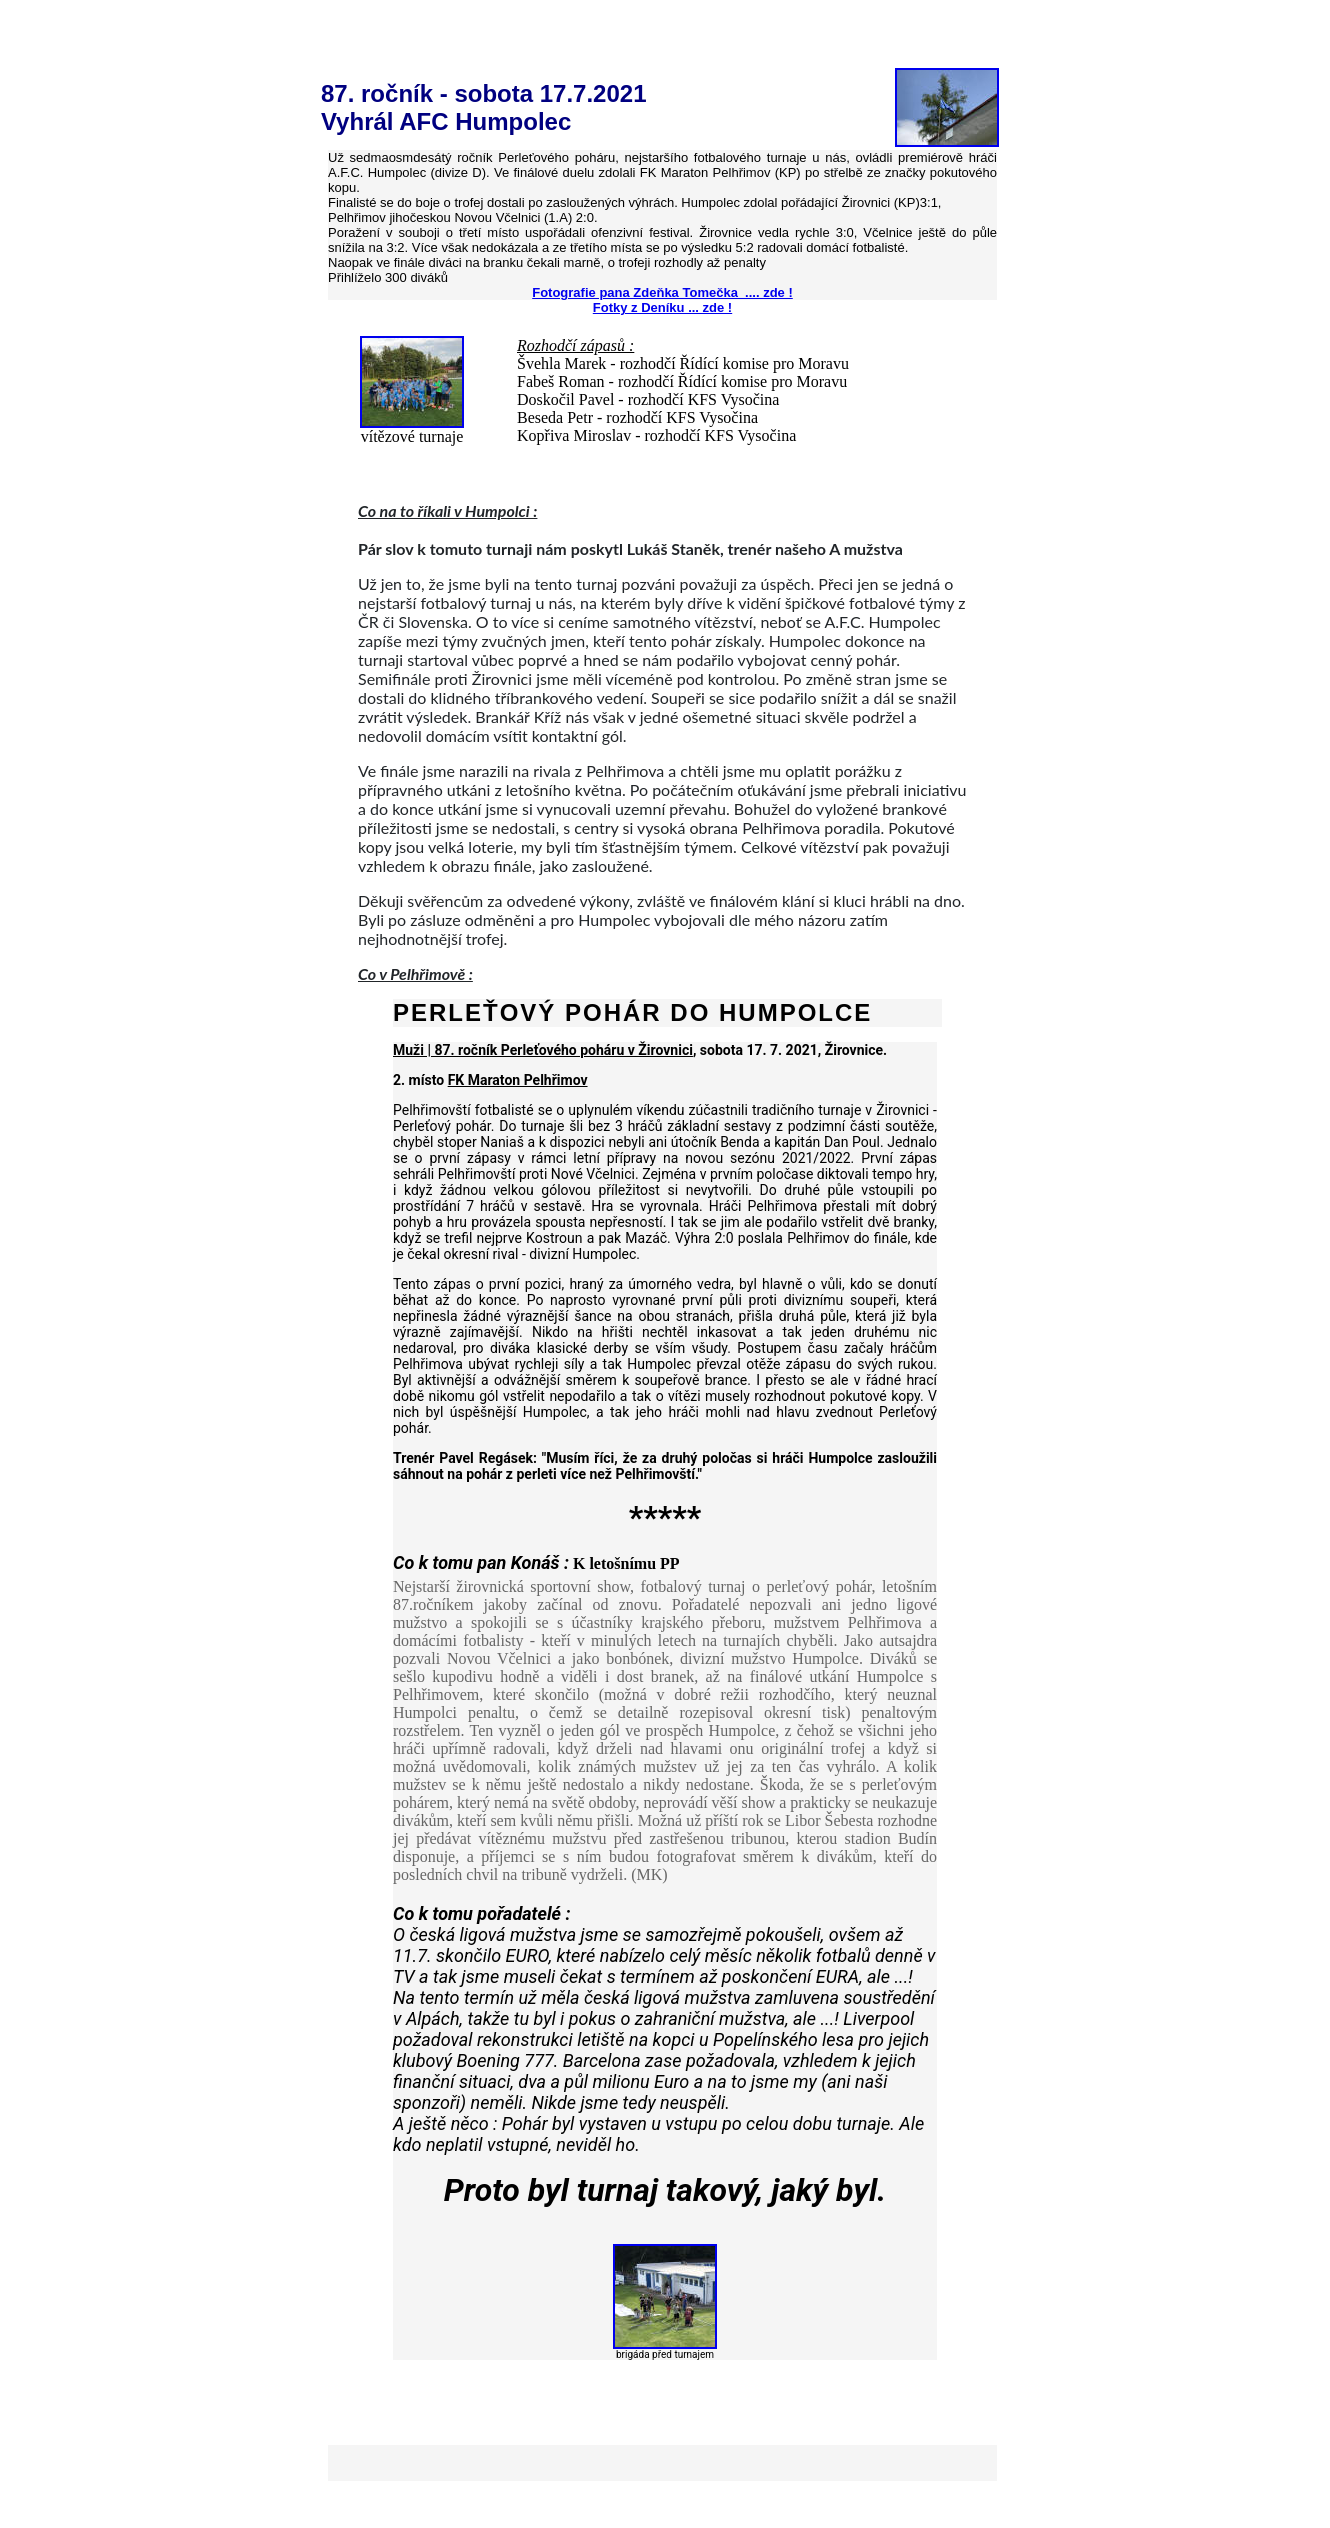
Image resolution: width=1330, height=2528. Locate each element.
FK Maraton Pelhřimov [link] (518, 1080)
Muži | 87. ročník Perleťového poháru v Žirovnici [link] (543, 1050)
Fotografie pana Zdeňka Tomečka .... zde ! (662, 292)
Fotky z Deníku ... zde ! (662, 307)
